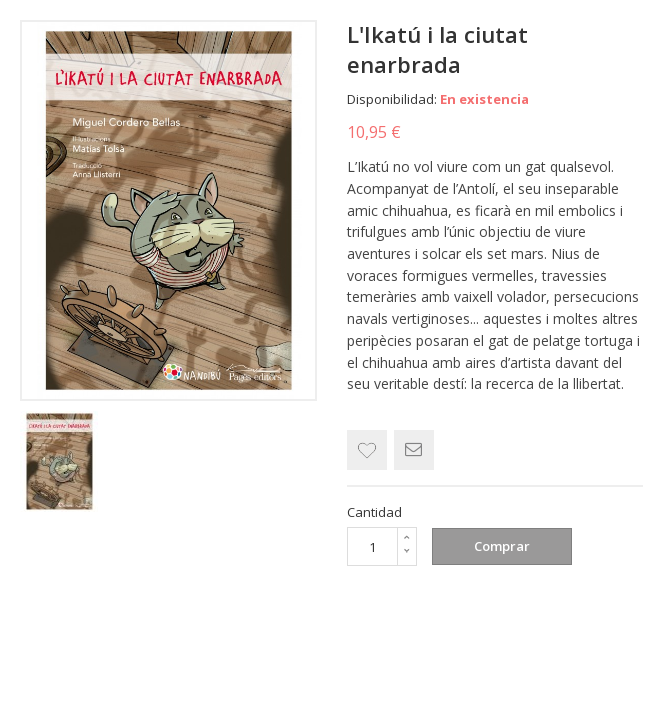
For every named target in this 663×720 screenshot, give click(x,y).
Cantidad (374, 512)
